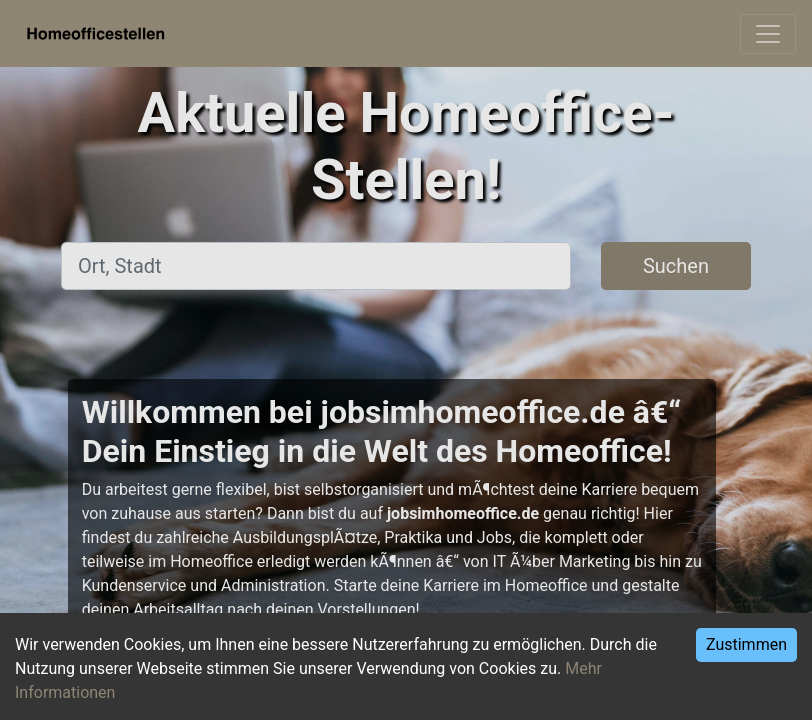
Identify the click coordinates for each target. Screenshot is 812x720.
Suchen (676, 266)
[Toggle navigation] (768, 34)
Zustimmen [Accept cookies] (746, 644)
